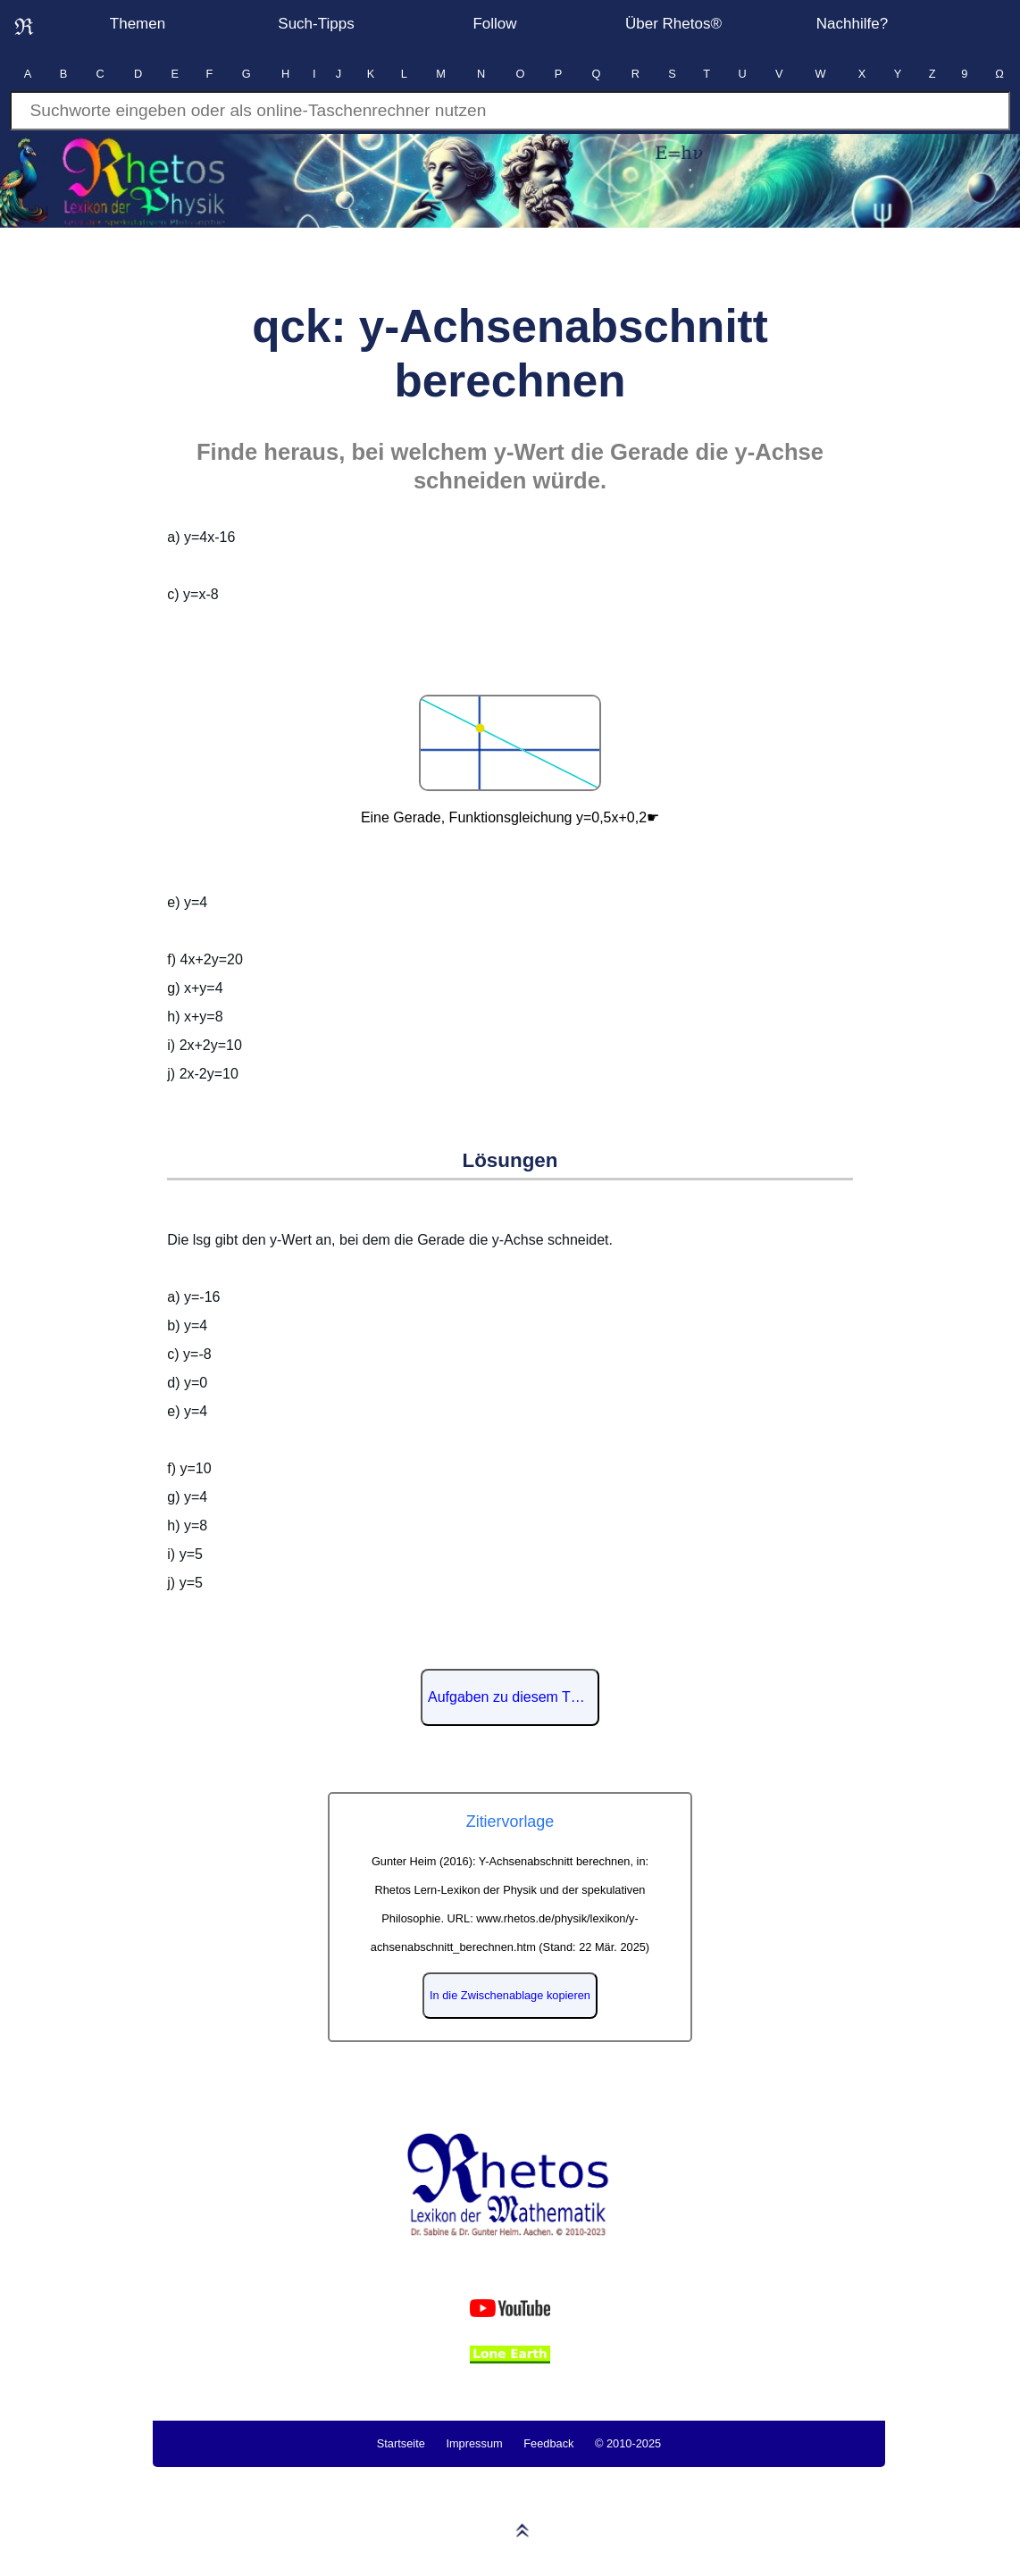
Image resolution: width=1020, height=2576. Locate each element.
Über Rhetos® (673, 23)
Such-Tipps (316, 23)
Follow (494, 23)
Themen (137, 23)
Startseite (401, 2443)
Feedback (548, 2443)
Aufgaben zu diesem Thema (513, 1697)
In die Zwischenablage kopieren (510, 1995)
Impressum (474, 2443)
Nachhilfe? (852, 23)
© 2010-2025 (628, 2443)
